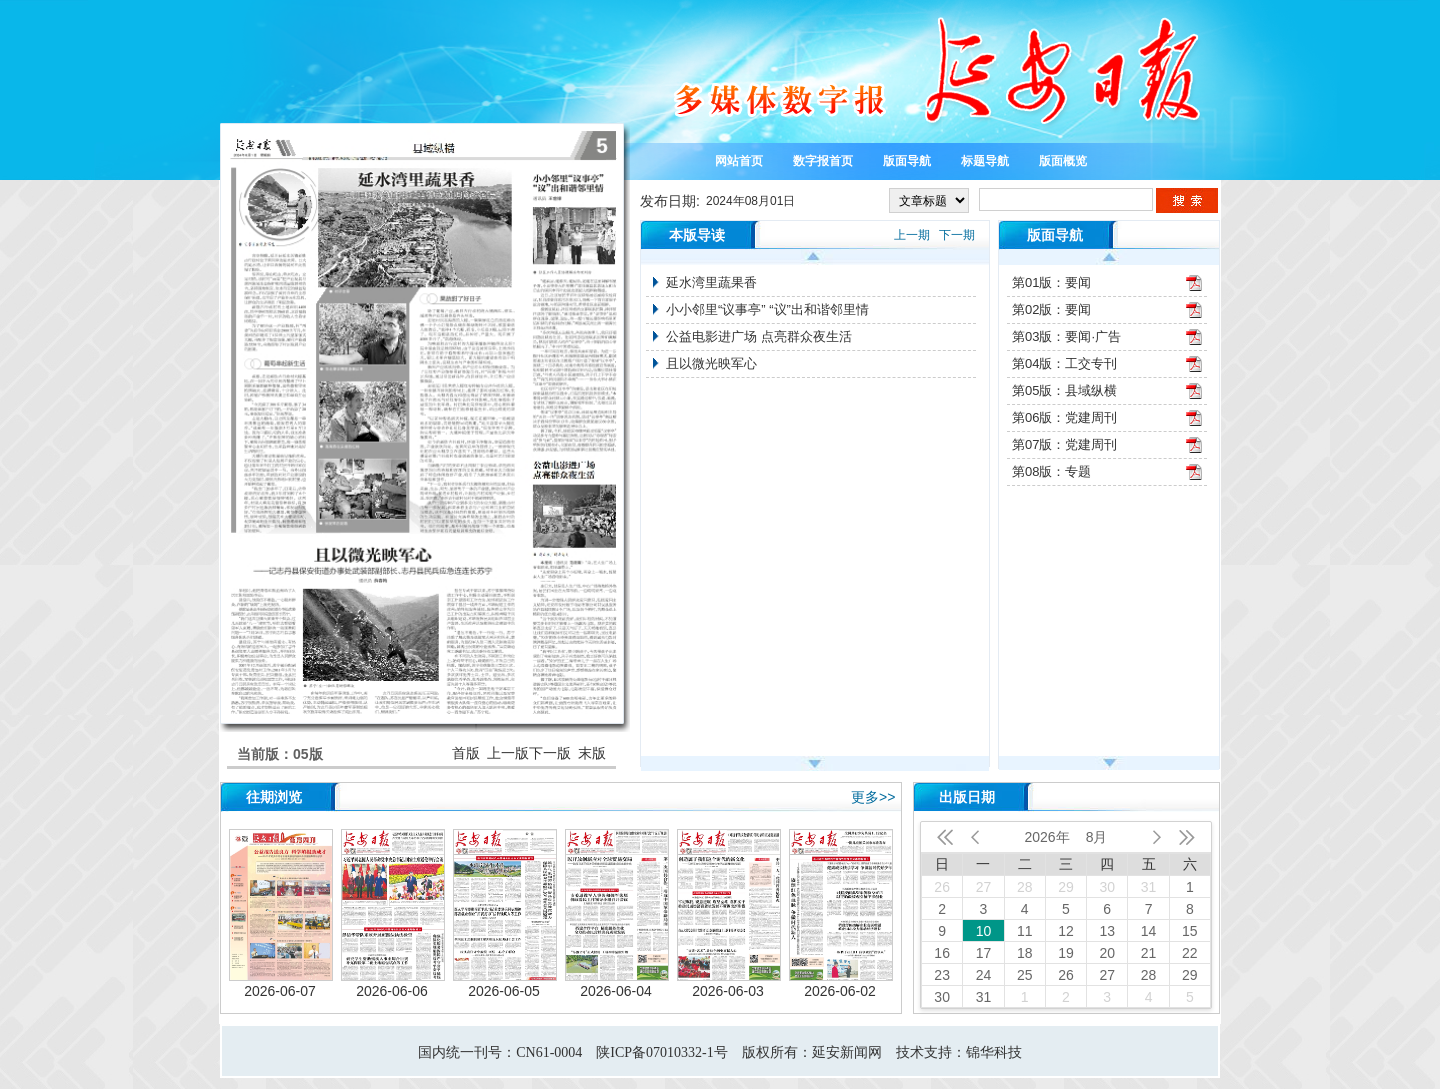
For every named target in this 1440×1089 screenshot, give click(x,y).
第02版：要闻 (1051, 309)
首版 (466, 753)
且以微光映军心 (711, 363)
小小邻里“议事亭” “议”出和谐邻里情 (767, 309)
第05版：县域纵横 (1064, 390)
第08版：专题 (1051, 471)
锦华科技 (994, 1052)
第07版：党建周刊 (1064, 444)
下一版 (550, 753)
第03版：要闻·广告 (1066, 336)
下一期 (957, 235)
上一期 (912, 235)
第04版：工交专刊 (1064, 363)
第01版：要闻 (1051, 282)
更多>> (873, 797)
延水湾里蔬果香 (711, 282)
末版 (592, 753)
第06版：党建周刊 (1064, 417)
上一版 (508, 753)
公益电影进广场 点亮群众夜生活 (759, 336)
